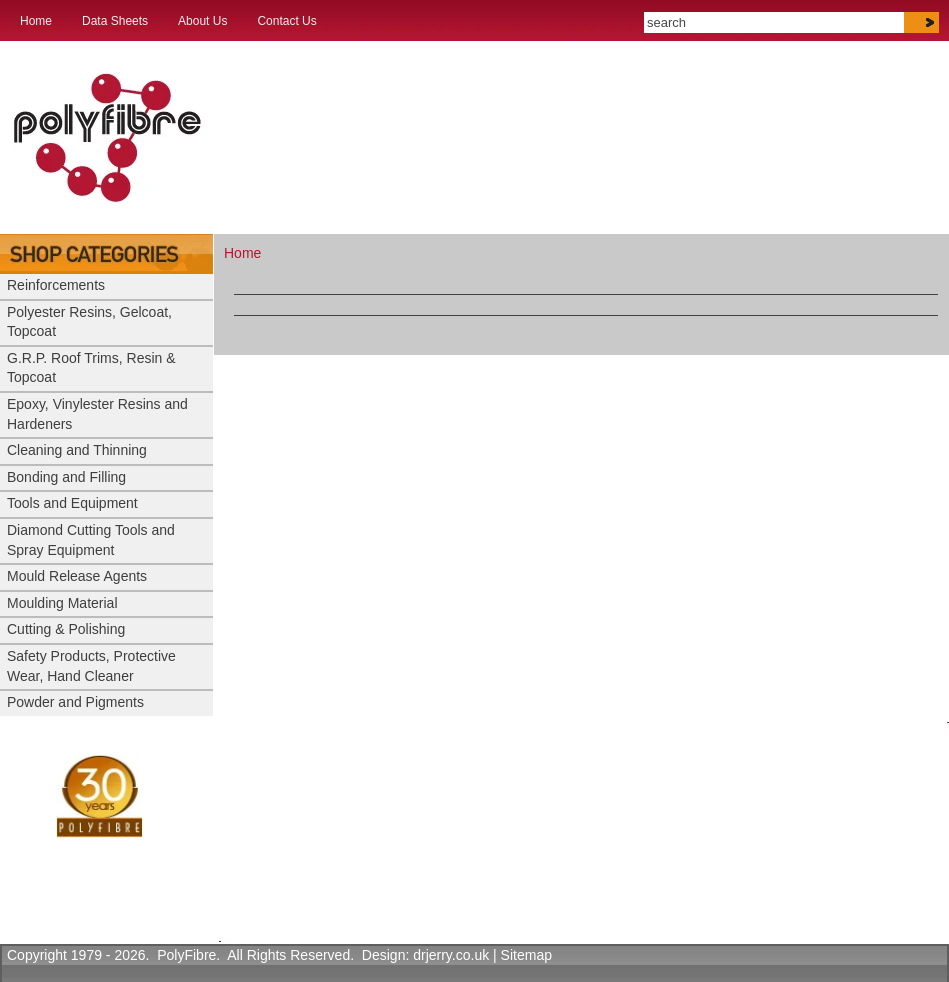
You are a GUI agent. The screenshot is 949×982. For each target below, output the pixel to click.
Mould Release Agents (77, 576)
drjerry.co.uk (451, 955)
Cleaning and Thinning (77, 450)
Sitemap (526, 955)
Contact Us (286, 21)
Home (36, 21)
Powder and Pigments (75, 702)
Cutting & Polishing (66, 629)
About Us (202, 21)
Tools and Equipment (72, 503)
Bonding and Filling (66, 477)
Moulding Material (62, 603)
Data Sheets (115, 21)
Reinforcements (56, 285)
